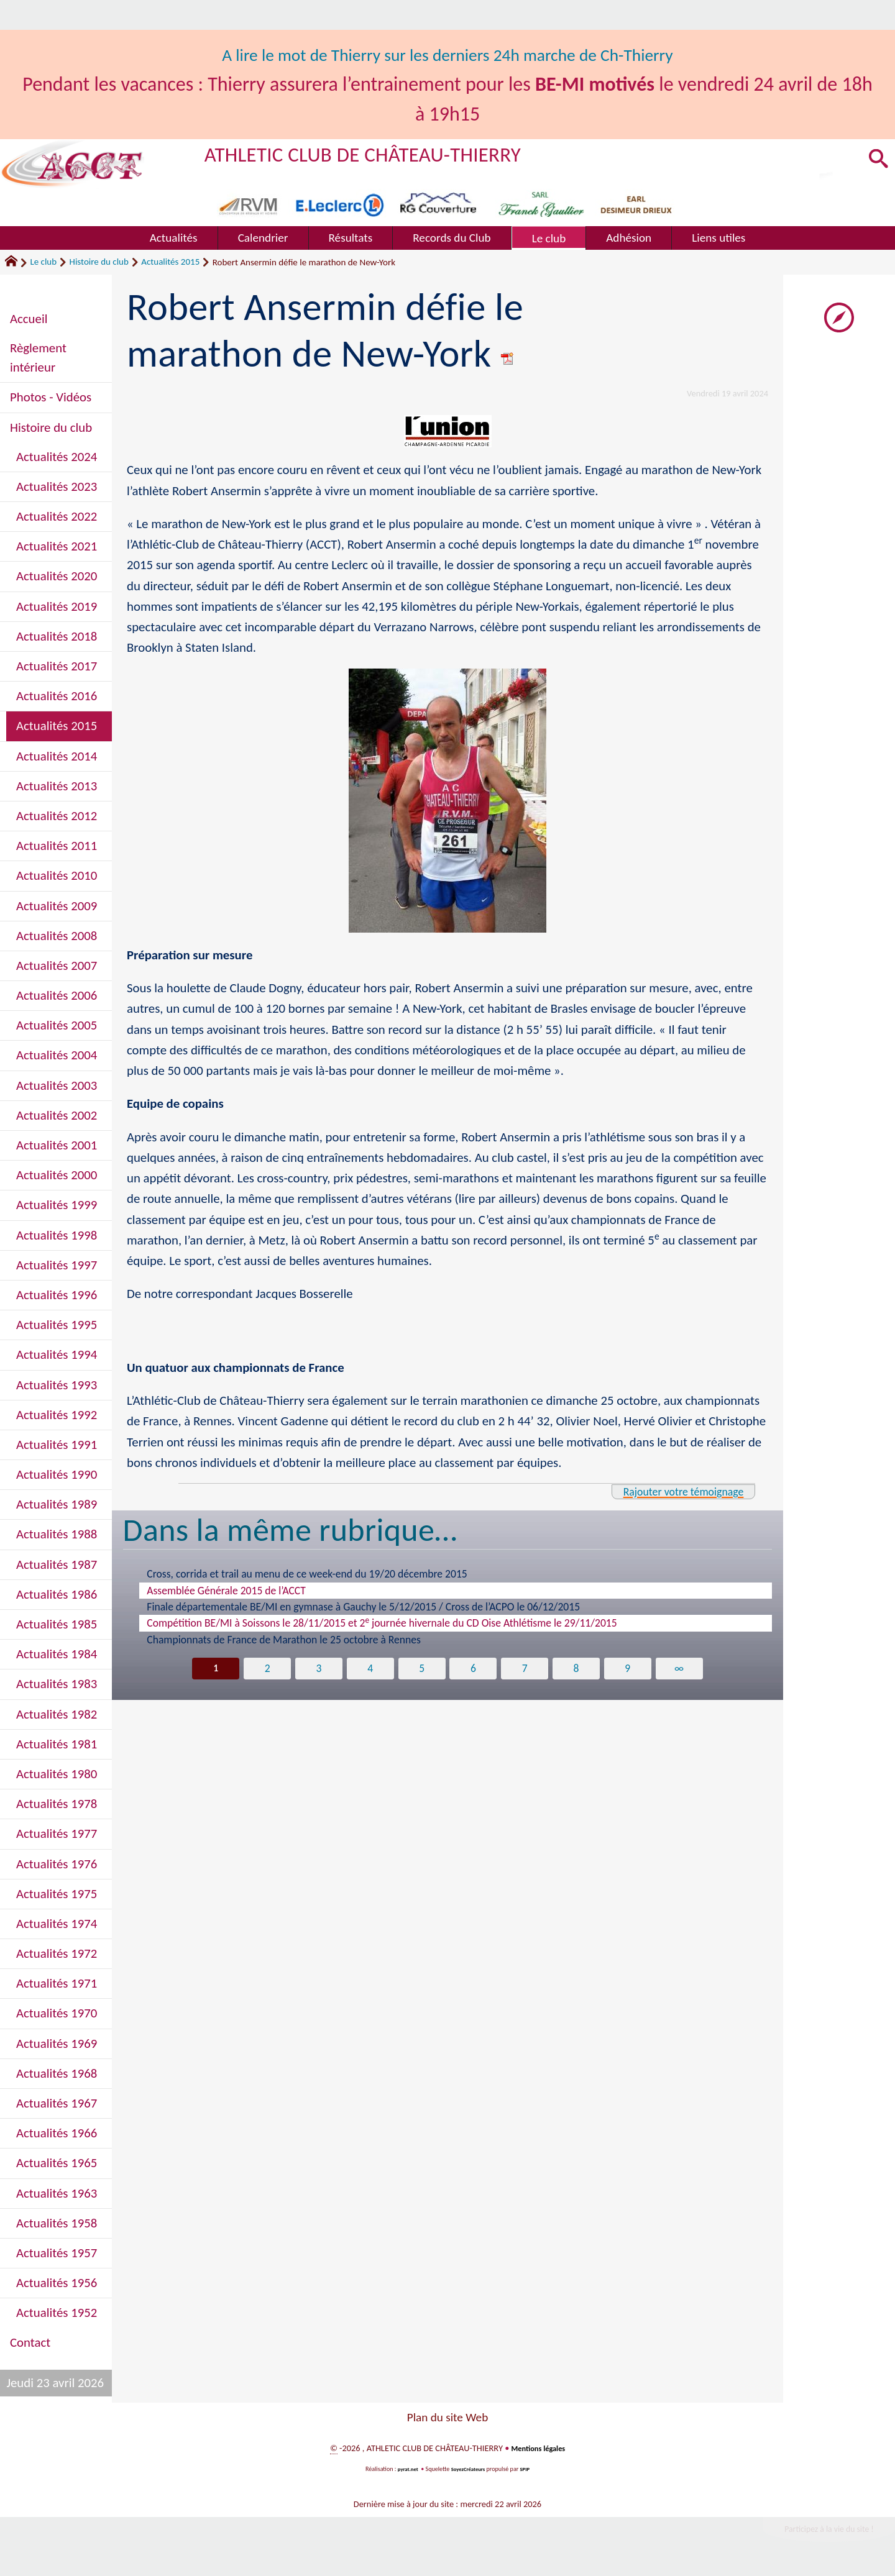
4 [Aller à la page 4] (369, 1669)
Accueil (28, 319)
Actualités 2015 (170, 261)
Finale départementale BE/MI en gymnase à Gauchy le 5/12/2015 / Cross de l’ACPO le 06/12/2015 (363, 1607)
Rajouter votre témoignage (671, 1491)
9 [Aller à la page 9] (630, 1669)
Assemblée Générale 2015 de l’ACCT (226, 1590)
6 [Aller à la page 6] (474, 1669)
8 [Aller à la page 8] (578, 1669)
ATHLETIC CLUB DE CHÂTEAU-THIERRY (389, 153)
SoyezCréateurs (469, 2469)
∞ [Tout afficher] (682, 1669)
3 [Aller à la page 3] (317, 1669)
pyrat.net (404, 2469)
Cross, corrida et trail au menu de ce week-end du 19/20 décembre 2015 (307, 1574)
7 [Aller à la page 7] (525, 1669)
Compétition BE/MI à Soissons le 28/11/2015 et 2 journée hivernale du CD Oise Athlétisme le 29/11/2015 (382, 1622)
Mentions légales (538, 2448)
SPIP (529, 2469)
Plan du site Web (447, 2417)
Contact (30, 2342)
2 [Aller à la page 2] (265, 1669)
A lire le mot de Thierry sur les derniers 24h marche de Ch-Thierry (447, 54)
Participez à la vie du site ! (818, 2531)
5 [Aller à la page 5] (422, 1669)
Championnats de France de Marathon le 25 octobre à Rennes (284, 1640)
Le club (43, 261)
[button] (876, 159)
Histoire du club (99, 261)
